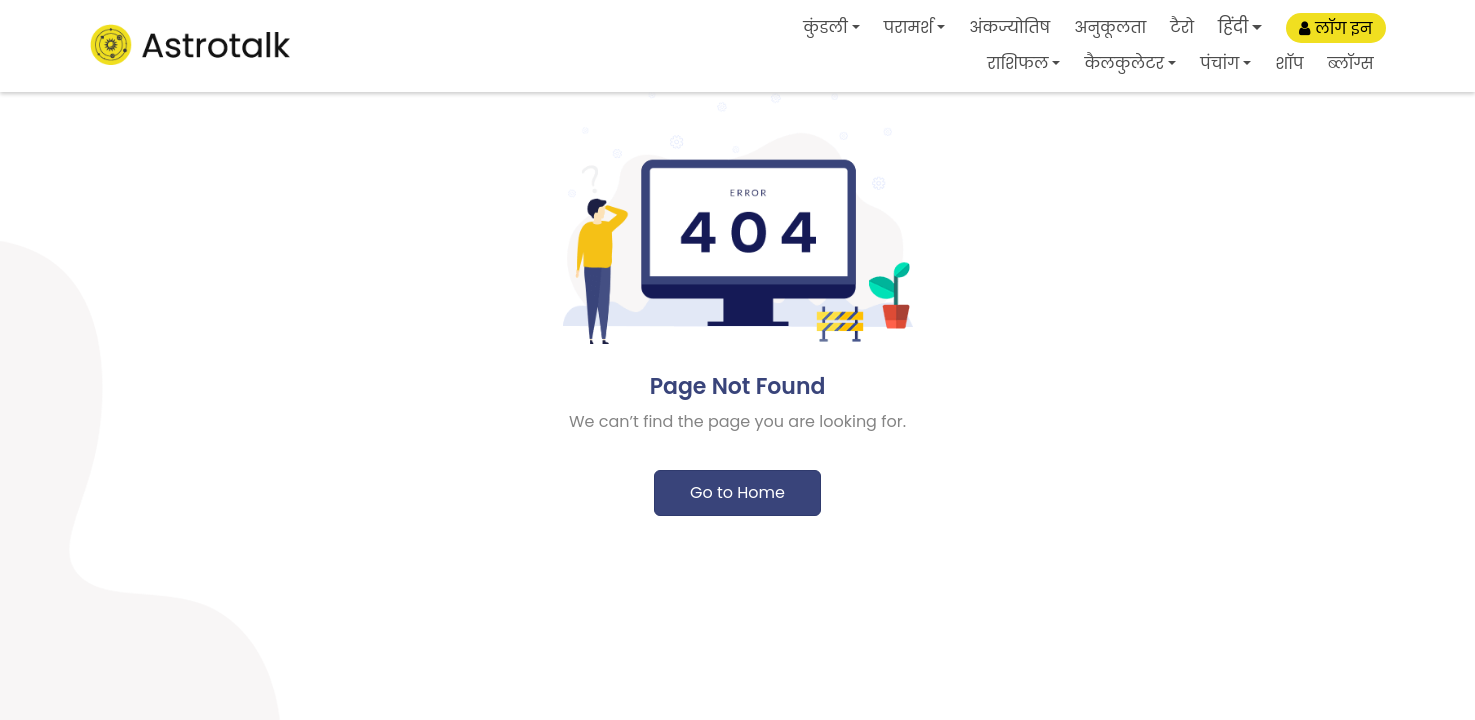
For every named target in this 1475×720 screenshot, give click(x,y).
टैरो (1182, 27)
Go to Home (737, 492)
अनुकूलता (1110, 27)
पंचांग (1219, 63)
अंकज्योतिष (1009, 27)
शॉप (1289, 63)
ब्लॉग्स (1350, 63)
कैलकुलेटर (1124, 63)
